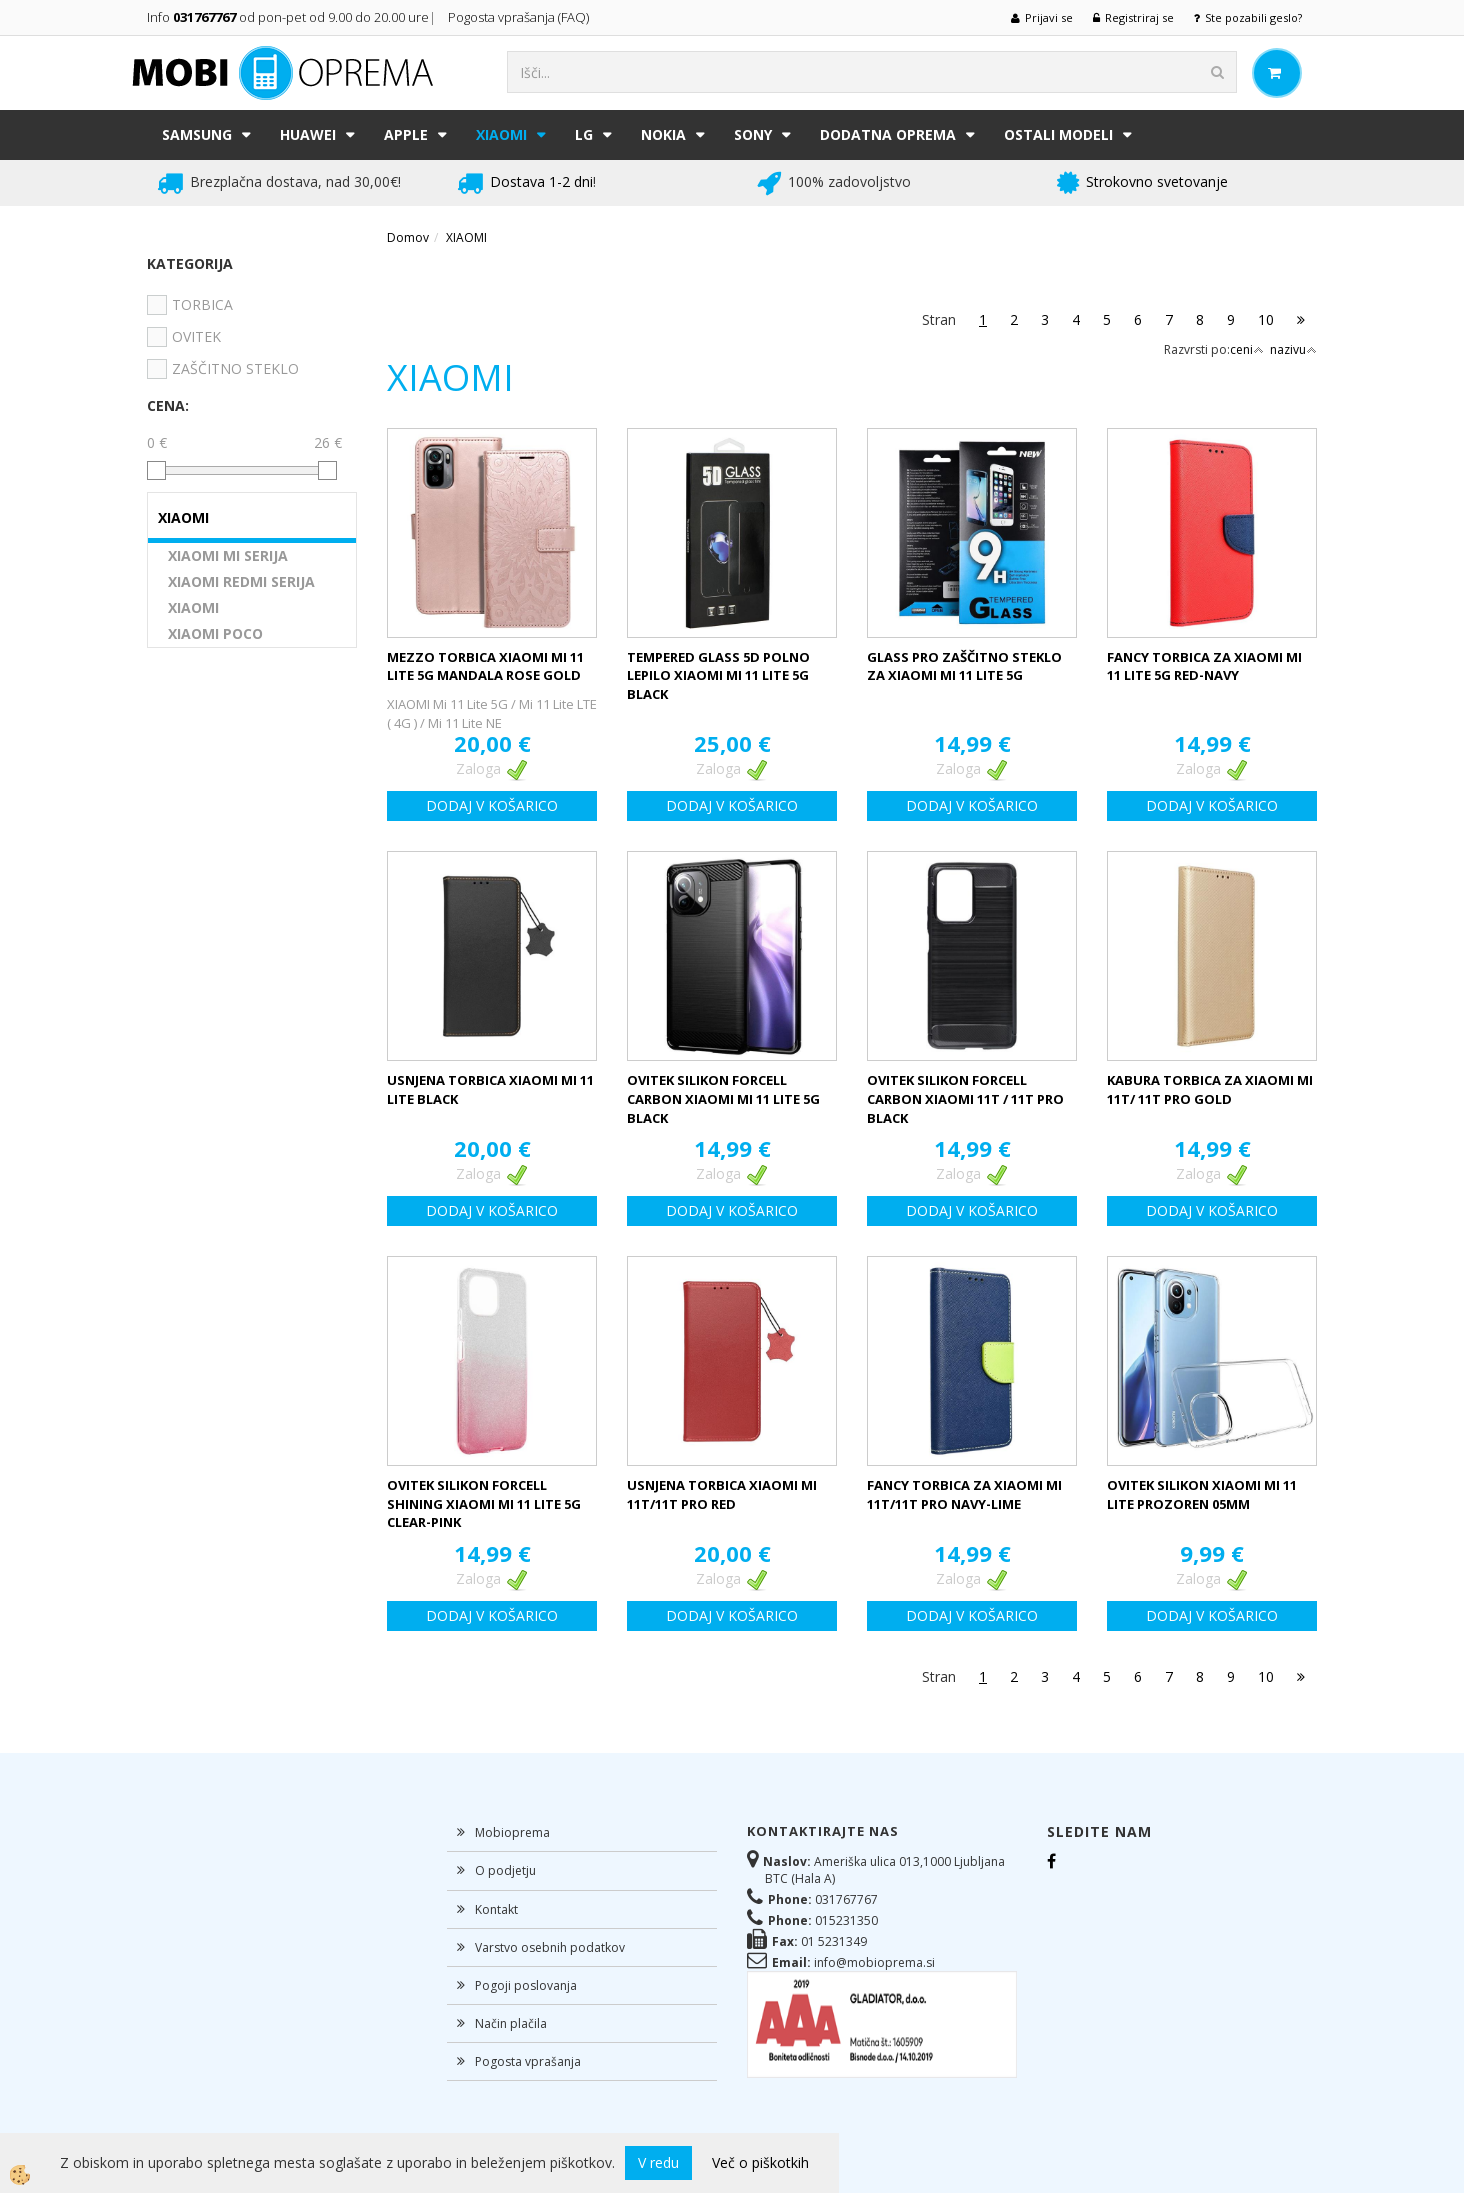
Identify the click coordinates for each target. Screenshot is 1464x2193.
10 (1266, 319)
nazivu (1293, 349)
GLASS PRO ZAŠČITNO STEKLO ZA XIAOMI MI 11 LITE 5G (964, 666)
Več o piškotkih (760, 2162)
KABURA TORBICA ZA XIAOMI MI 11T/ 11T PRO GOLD (1210, 1089)
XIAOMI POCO (215, 633)
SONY (753, 134)
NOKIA (663, 134)
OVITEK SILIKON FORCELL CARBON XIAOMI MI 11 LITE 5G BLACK (723, 1098)
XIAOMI (501, 134)
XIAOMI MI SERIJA (228, 555)
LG (584, 134)
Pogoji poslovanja (526, 1985)
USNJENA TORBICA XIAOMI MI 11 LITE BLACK (490, 1089)
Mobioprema (512, 1832)
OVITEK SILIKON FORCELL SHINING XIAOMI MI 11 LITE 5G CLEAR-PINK (484, 1503)
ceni (1247, 349)
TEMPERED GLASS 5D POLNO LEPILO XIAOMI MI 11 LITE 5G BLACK (718, 675)
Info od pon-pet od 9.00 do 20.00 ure (288, 17)
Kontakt (496, 1909)
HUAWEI (308, 134)
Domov (408, 237)
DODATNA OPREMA (888, 134)
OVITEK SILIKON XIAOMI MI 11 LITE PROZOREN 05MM (1202, 1494)
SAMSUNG (197, 134)
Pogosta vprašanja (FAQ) (520, 17)
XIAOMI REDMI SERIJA (241, 581)
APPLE (406, 134)
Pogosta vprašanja (528, 2061)
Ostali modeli (1058, 134)
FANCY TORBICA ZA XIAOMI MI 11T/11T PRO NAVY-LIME (964, 1494)
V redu (658, 2162)
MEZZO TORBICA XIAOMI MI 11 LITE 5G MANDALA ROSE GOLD (485, 666)
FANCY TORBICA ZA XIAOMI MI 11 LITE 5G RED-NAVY (1204, 666)
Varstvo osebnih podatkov (550, 1947)
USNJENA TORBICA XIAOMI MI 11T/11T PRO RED (722, 1494)
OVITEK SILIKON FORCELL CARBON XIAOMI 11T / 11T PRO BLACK (965, 1098)
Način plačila (511, 2023)
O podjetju (505, 1870)
